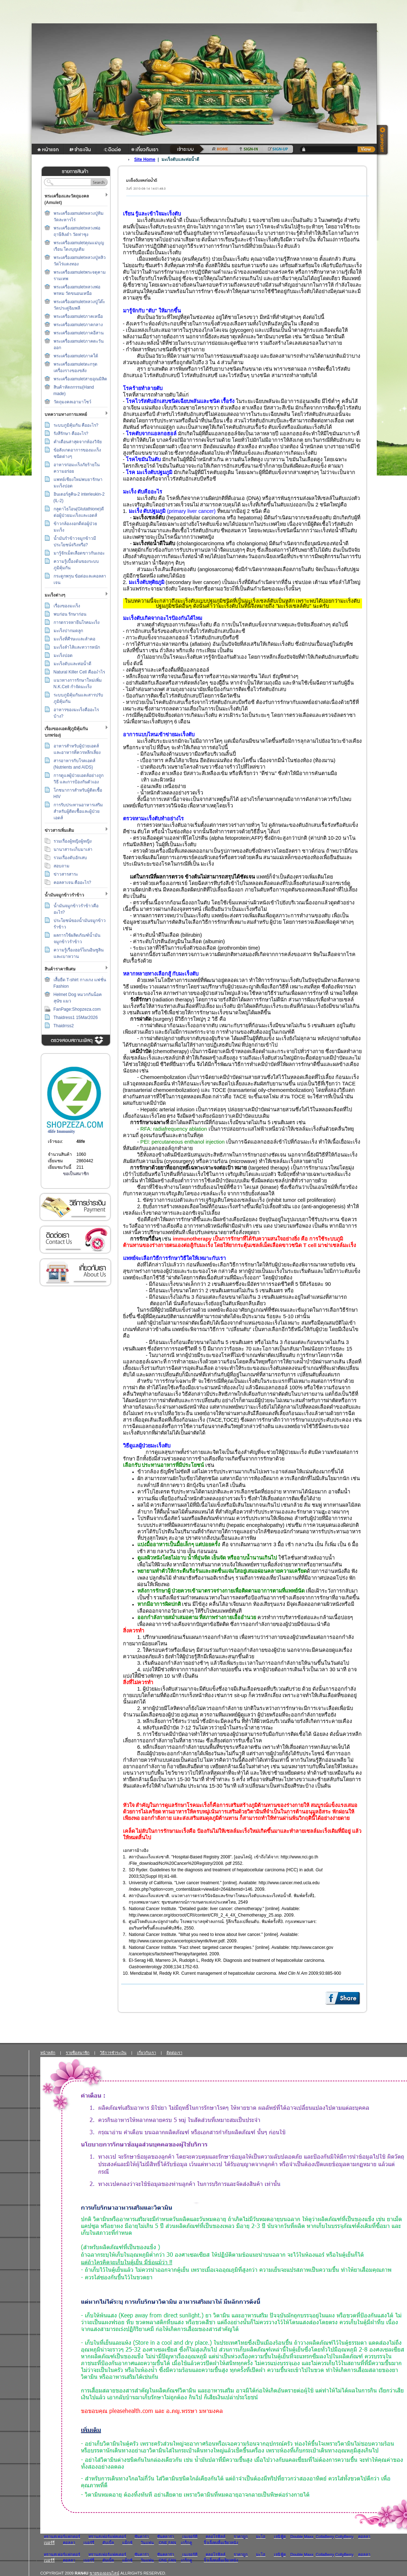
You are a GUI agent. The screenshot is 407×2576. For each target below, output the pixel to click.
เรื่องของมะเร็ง (67, 605)
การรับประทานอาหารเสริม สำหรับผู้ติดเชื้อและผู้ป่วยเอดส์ (78, 811)
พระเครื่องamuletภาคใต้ (76, 355)
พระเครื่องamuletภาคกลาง (78, 324)
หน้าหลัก (47, 2053)
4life (81, 1141)
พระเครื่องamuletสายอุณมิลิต (80, 378)
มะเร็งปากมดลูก (68, 630)
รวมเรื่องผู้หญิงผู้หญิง (73, 841)
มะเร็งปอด (63, 655)
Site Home (144, 159)
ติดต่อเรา (75, 1239)
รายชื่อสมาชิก (78, 2053)
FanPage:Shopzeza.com (77, 1009)
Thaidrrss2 (64, 1025)
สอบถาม (61, 865)
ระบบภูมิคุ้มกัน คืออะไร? (76, 425)
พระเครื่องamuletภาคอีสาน (79, 332)
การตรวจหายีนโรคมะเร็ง (77, 622)
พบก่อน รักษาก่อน (70, 614)
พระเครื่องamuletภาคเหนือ (78, 316)
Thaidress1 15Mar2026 (76, 1017)
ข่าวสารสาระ (66, 874)
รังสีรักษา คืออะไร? (71, 433)
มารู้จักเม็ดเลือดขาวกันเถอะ (79, 553)
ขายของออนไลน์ (104, 2573)
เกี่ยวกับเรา (75, 1272)
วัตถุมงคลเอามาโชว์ (72, 401)
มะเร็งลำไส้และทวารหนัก (77, 647)
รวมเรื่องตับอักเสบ (70, 857)
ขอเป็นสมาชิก (76, 1173)
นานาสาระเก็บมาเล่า (73, 849)
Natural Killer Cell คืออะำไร (79, 672)
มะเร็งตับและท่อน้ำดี (72, 663)
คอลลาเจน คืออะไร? (72, 882)
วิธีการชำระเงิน (75, 1207)
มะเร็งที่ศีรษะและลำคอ (74, 638)
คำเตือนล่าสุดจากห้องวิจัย (78, 441)
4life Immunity (61, 1131)
